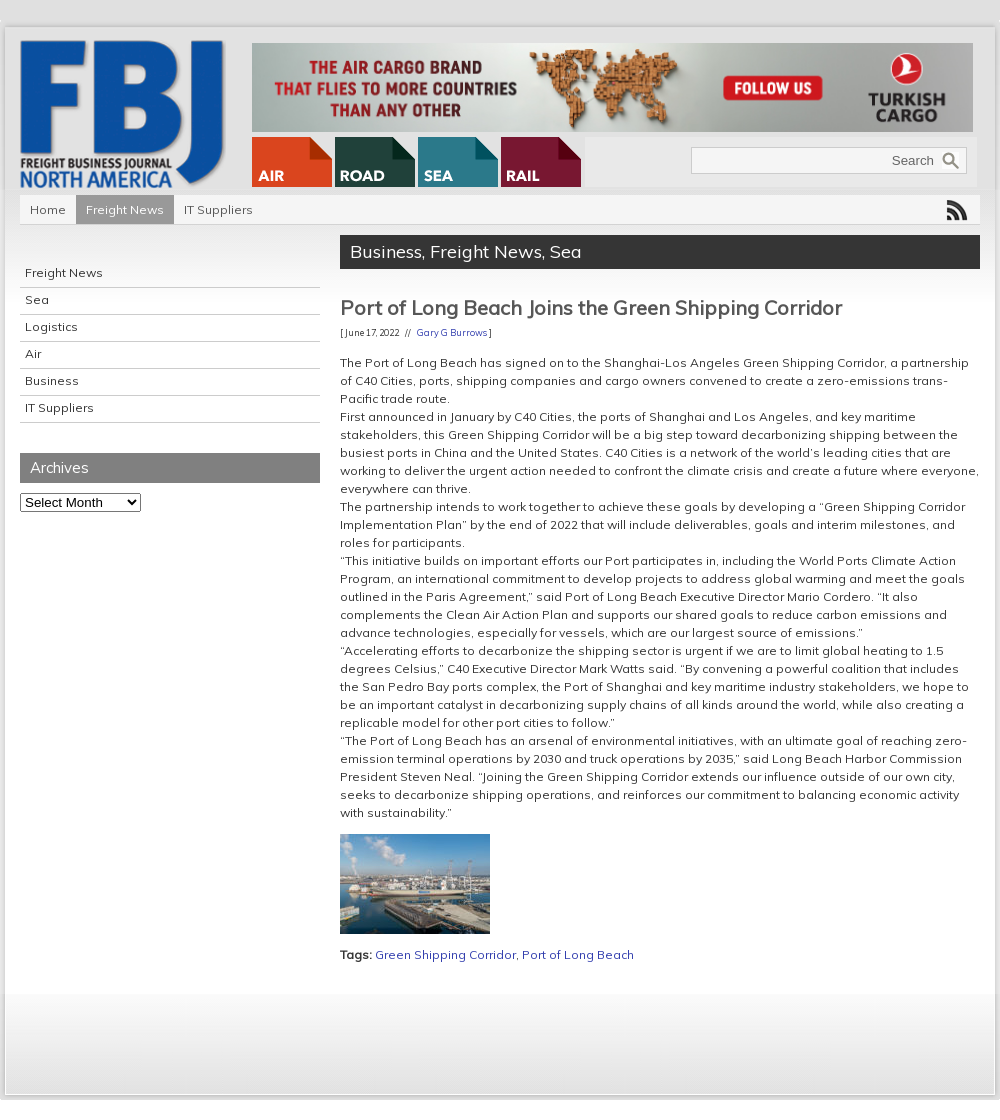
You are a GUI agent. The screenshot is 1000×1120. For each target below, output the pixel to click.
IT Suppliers (218, 209)
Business (52, 380)
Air (33, 353)
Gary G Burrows (452, 332)
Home (48, 209)
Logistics (51, 326)
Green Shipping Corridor (445, 954)
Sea (37, 299)
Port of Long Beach (578, 954)
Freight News (125, 209)
